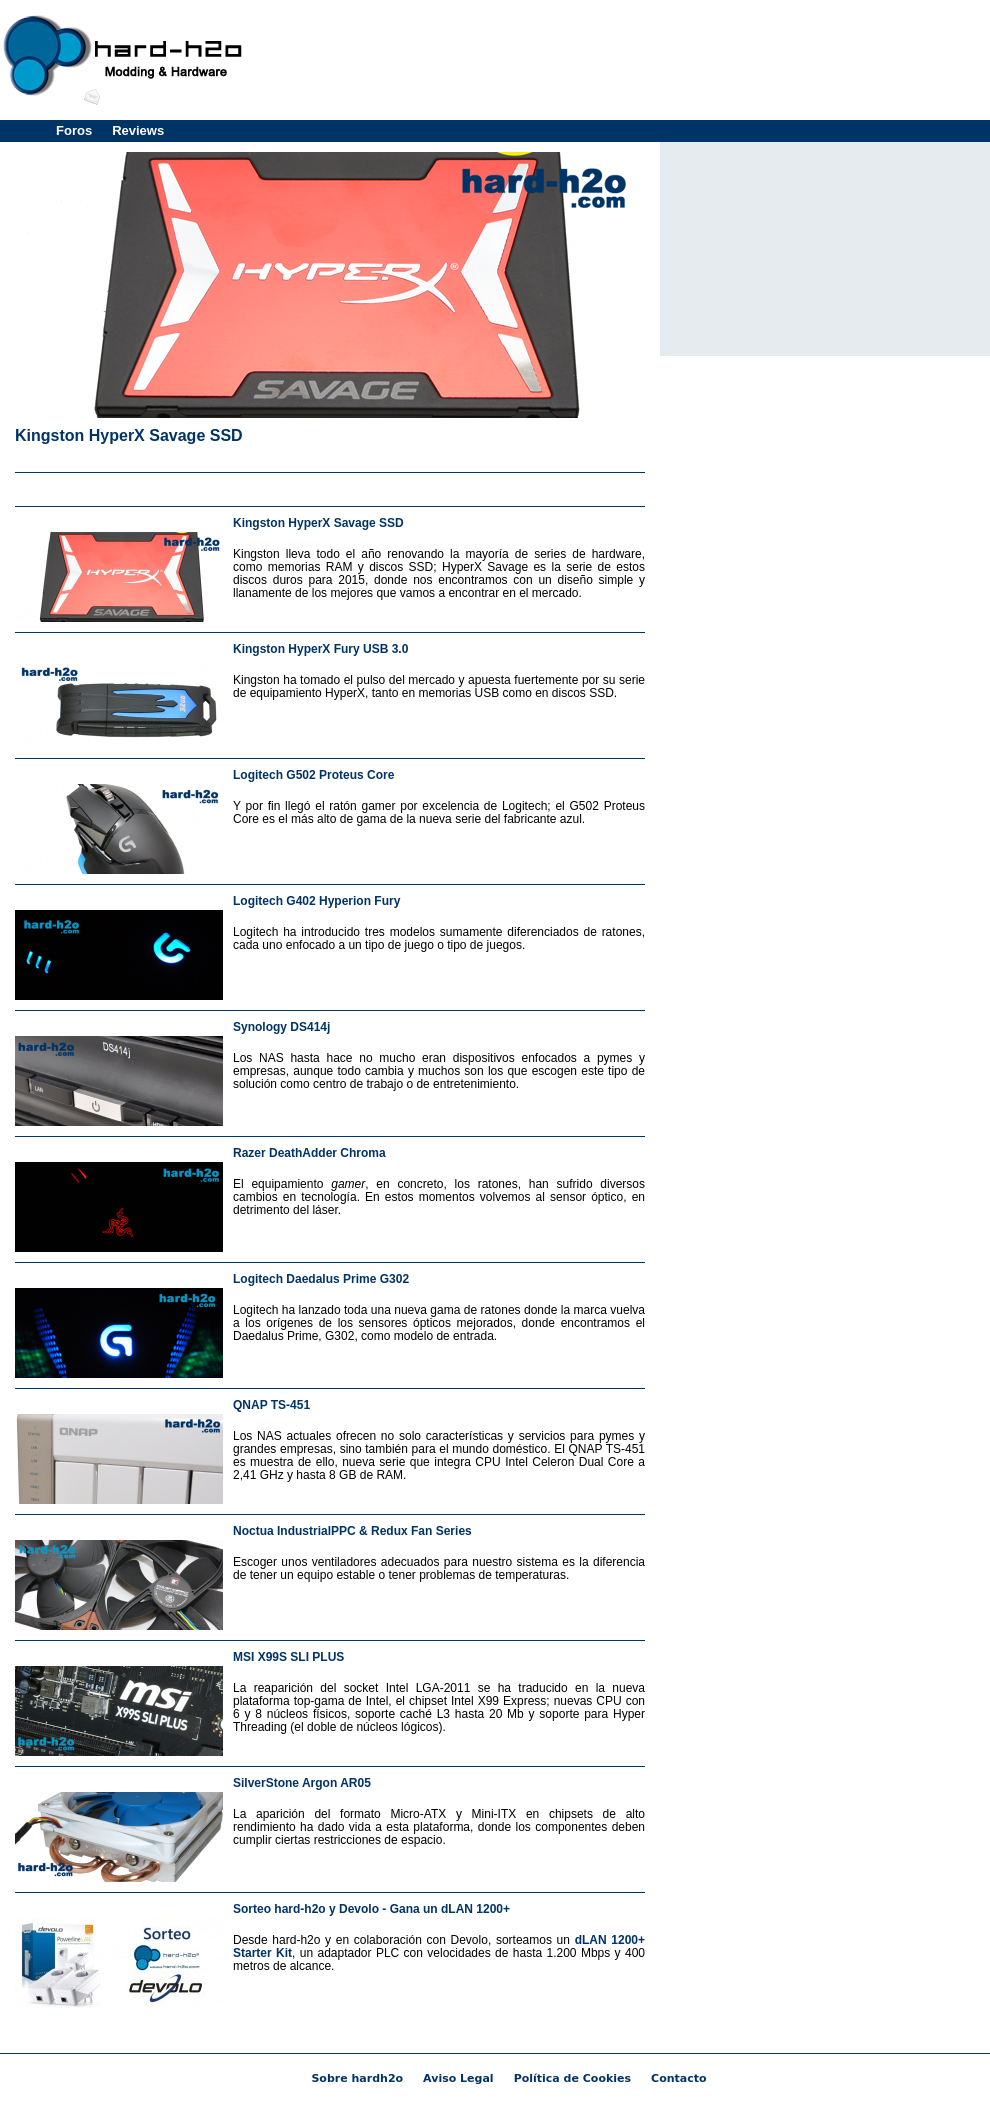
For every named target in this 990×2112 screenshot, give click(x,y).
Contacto (678, 2078)
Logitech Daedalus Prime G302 (321, 1279)
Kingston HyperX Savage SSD (129, 435)
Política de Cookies (572, 2078)
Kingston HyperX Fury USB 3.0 (320, 649)
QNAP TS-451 (271, 1405)
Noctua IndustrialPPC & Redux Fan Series (352, 1531)
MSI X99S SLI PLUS (288, 1657)
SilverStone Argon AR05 (302, 1783)
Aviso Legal (458, 2078)
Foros (74, 130)
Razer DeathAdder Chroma (309, 1153)
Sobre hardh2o (357, 2078)
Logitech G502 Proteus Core (313, 775)
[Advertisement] (330, 485)
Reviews (138, 130)
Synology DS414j (281, 1027)
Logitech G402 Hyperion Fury (316, 901)
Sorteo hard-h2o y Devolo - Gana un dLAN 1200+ (371, 1909)
